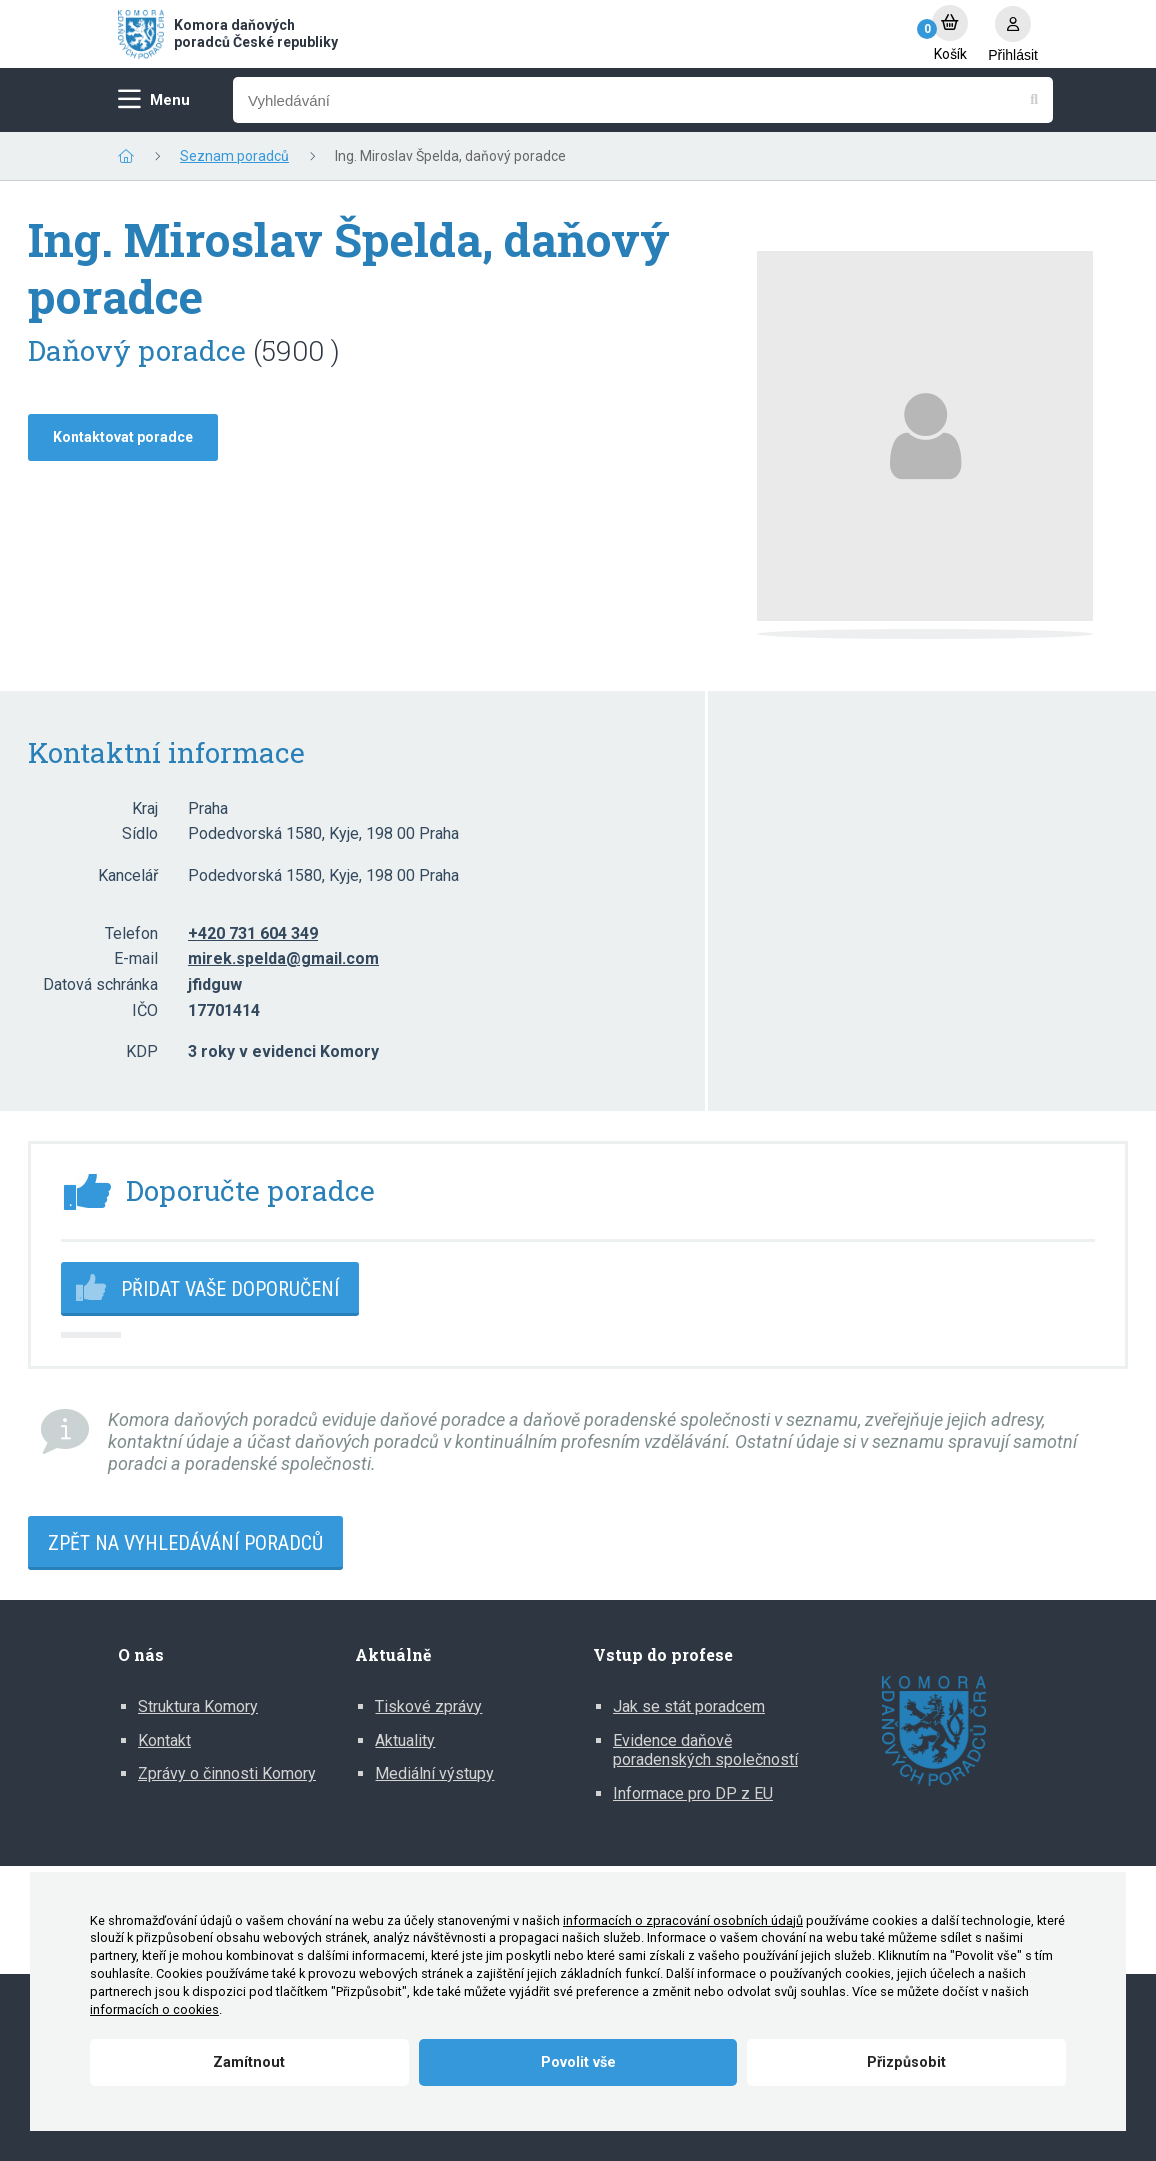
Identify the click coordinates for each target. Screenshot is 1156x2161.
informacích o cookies (154, 2009)
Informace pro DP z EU (693, 1793)
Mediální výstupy (434, 1773)
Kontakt (164, 1740)
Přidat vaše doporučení (230, 1289)
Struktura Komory (198, 1706)
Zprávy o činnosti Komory (227, 1773)
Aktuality (405, 1740)
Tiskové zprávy (428, 1706)
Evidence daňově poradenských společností (705, 1750)
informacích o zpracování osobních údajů (683, 1920)
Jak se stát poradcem (689, 1706)
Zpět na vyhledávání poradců (185, 1543)
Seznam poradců (234, 156)
